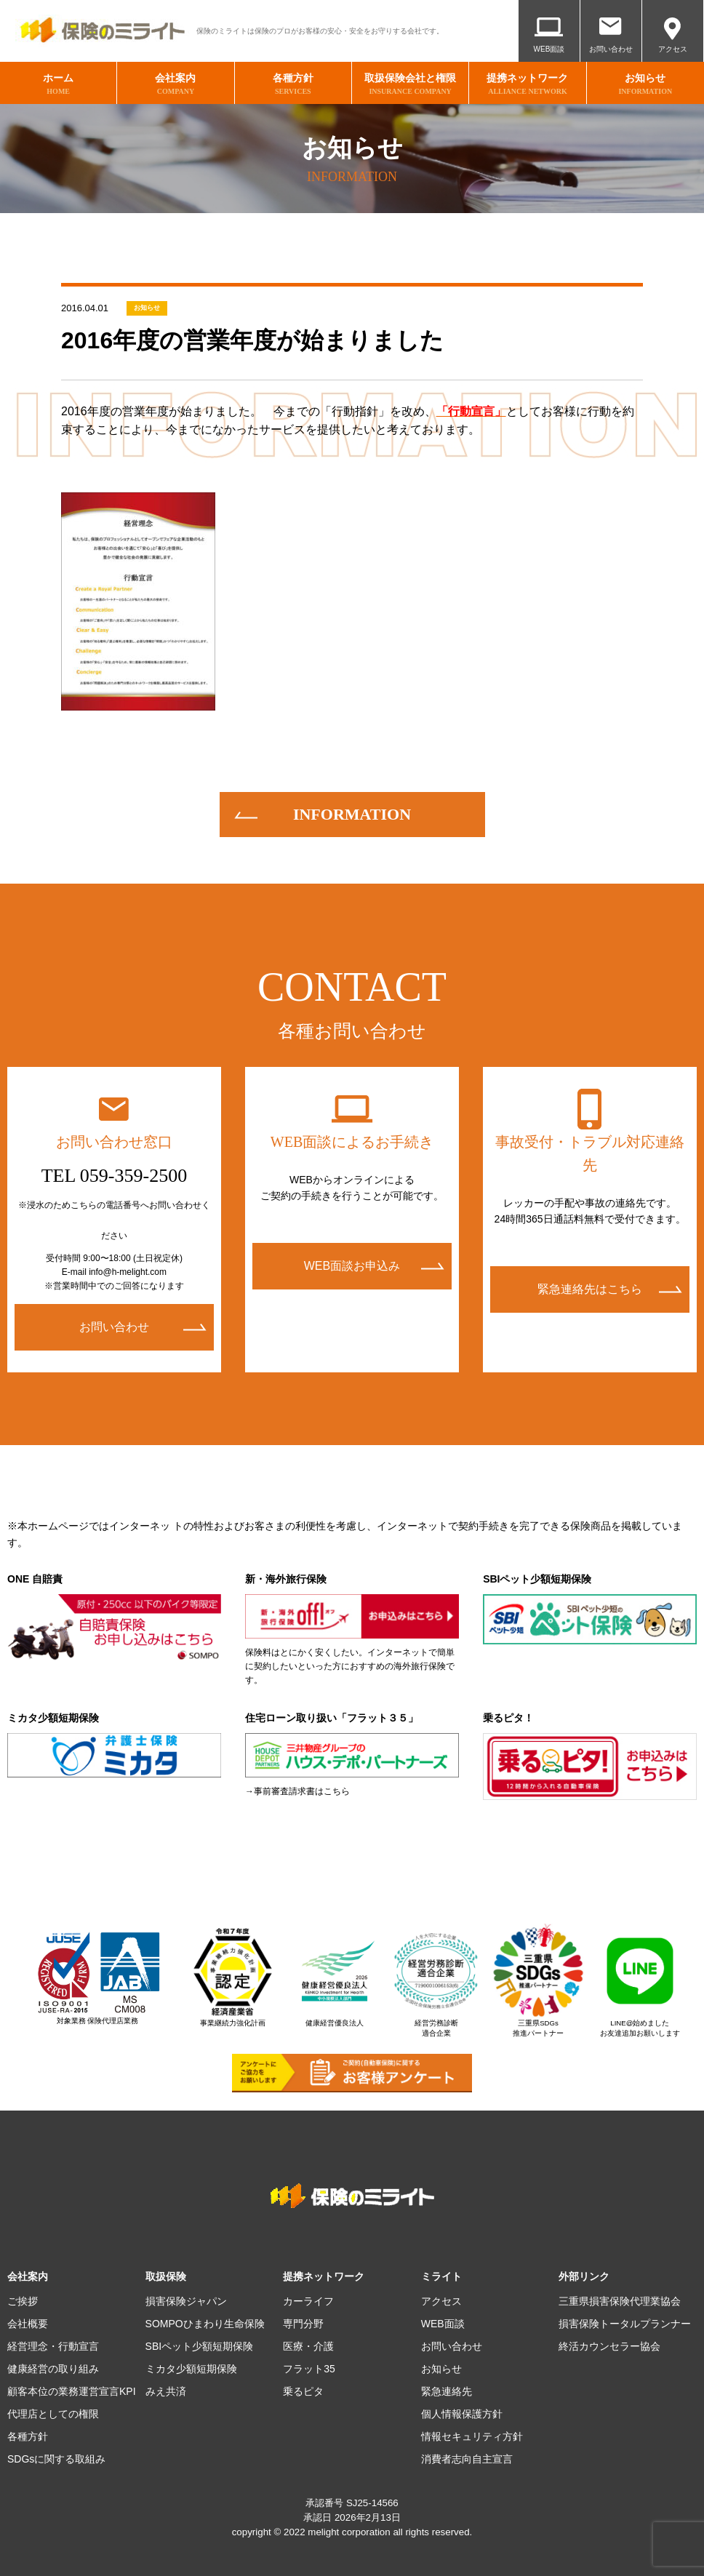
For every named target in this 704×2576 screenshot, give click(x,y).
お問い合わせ (611, 49)
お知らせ (147, 307)
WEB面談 (549, 49)
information (352, 814)
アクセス (672, 49)
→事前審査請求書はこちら (297, 1791)
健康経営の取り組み (53, 2369)
